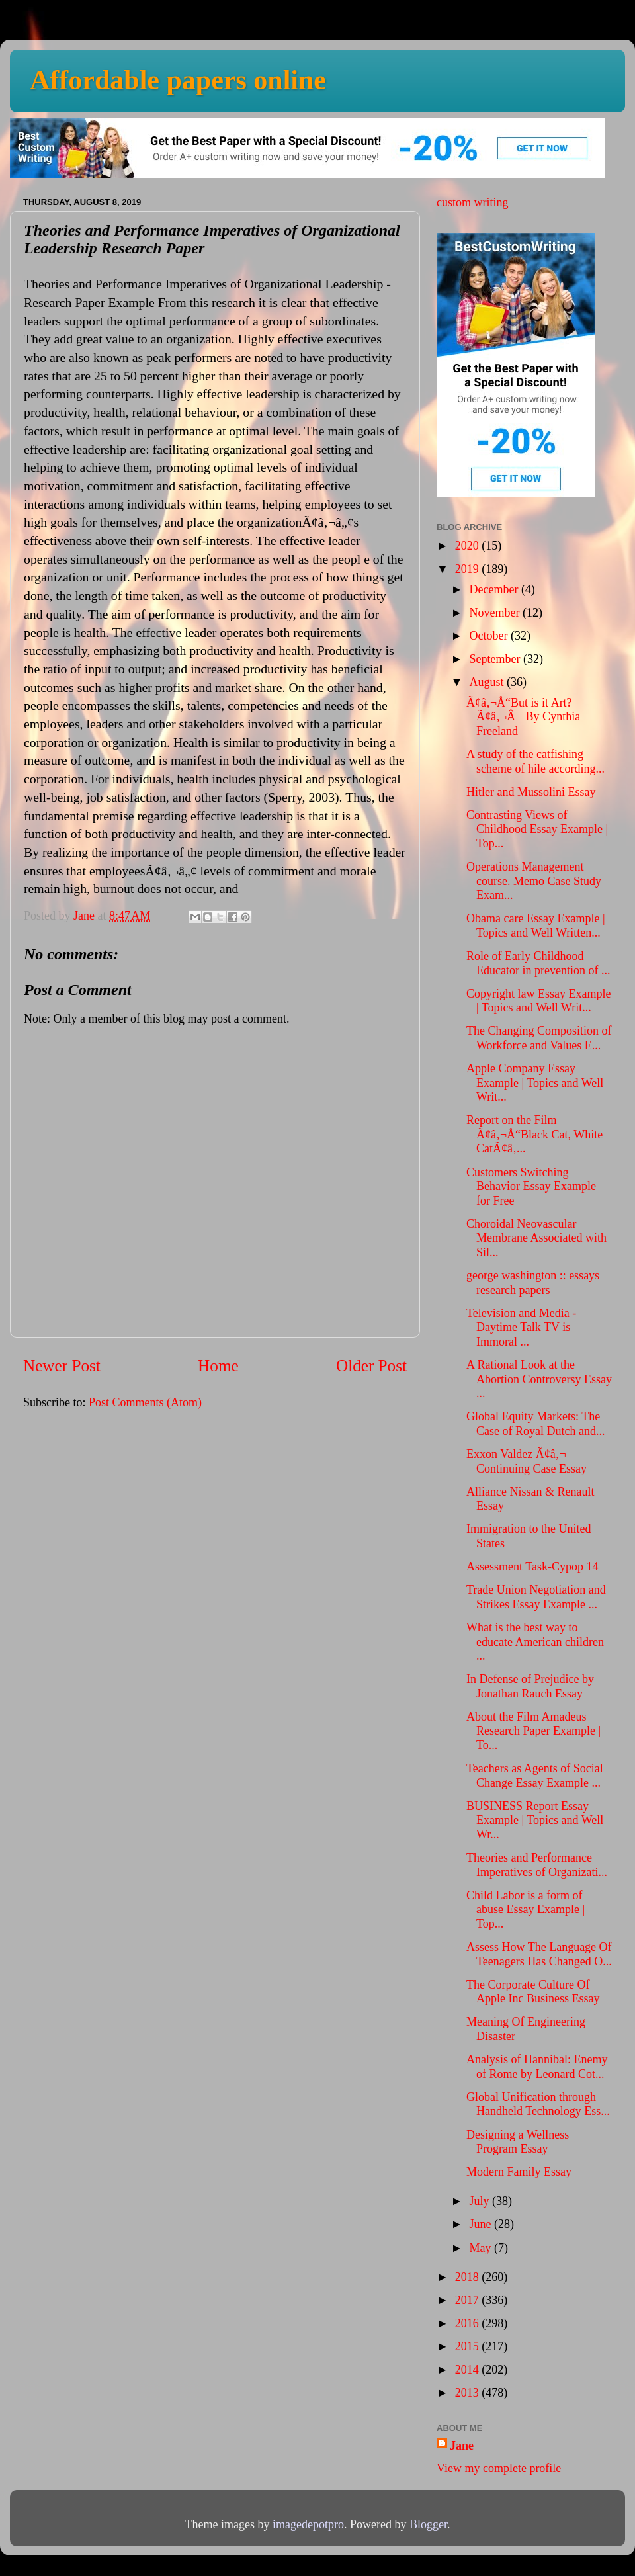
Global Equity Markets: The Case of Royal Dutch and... (535, 1424)
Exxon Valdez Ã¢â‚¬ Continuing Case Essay (526, 1461)
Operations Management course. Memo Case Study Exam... (533, 881)
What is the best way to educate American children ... (535, 1641)
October (489, 635)
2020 (468, 545)
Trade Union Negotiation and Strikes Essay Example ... (536, 1597)
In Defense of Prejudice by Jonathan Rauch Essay (530, 1686)
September (496, 658)
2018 (468, 2277)
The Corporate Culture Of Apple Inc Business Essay (532, 1992)
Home (218, 1366)
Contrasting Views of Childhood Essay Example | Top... (537, 829)
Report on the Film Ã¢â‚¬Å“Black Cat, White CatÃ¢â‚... (534, 1134)
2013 (468, 2392)
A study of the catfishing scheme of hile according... (535, 761)
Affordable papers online (178, 80)
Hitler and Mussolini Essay (531, 791)
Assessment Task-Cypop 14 (532, 1566)
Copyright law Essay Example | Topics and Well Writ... (538, 1001)
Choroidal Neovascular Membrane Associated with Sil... (536, 1238)
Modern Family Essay (519, 2171)
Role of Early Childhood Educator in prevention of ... (538, 963)
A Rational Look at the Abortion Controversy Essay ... (539, 1379)
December (495, 589)
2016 (468, 2323)
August (488, 682)
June (481, 2224)
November (495, 612)
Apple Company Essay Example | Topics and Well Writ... (534, 1082)
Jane (462, 2445)
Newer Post (62, 1366)
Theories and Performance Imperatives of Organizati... (536, 1865)
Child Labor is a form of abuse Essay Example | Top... (525, 1909)
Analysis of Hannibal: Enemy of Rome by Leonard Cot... (536, 2067)
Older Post (371, 1366)
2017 (468, 2300)
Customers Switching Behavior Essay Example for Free (531, 1186)
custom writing (473, 202)
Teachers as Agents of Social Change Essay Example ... (534, 1775)
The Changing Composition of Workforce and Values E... (539, 1038)
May (481, 2247)
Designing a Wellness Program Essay (517, 2142)
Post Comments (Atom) (145, 1402)
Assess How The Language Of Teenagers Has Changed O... (539, 1954)
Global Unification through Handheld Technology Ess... (538, 2104)
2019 (468, 569)
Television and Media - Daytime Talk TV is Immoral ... (521, 1327)
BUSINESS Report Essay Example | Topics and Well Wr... (534, 1820)
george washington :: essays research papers (532, 1283)
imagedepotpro (308, 2524)
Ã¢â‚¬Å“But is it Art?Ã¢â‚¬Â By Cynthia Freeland (523, 717)
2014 (468, 2369)
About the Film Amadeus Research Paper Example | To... (533, 1731)
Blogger (428, 2524)
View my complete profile (499, 2468)
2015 (468, 2346)
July (480, 2201)
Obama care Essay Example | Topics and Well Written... (535, 925)
